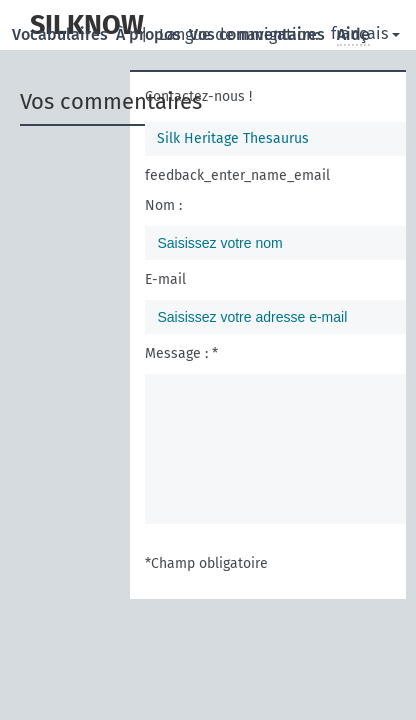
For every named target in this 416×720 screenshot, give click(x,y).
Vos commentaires (259, 34)
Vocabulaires (62, 34)
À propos (150, 34)
